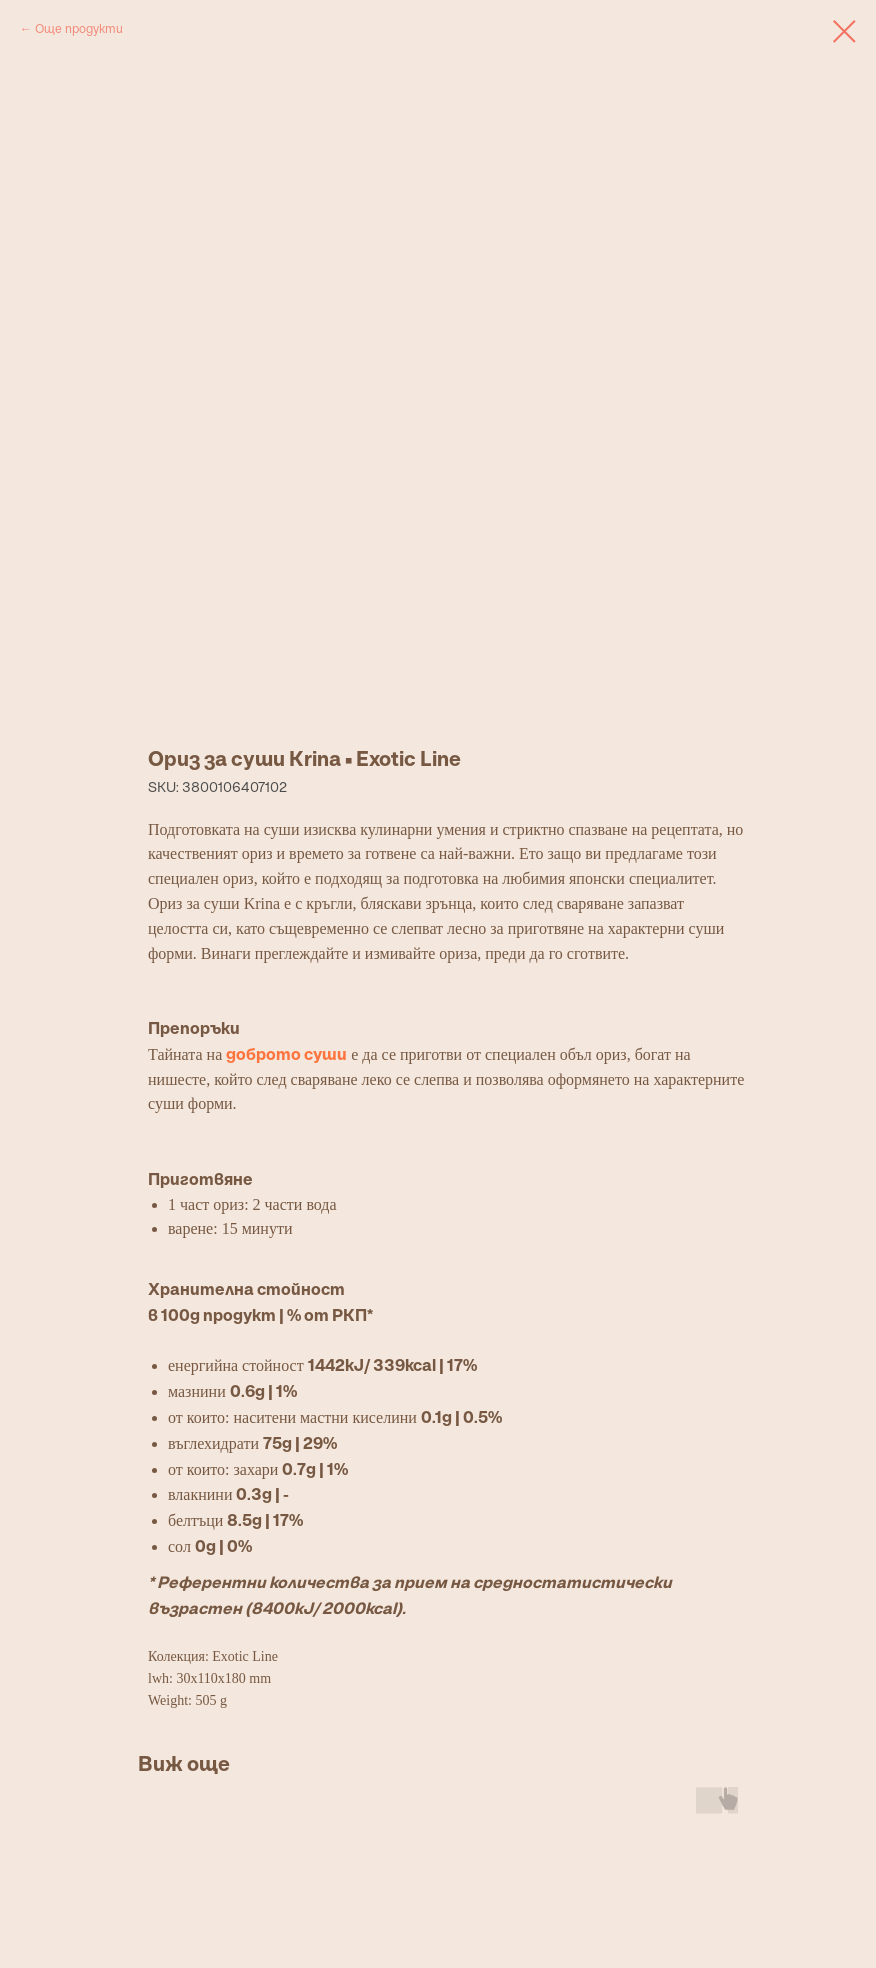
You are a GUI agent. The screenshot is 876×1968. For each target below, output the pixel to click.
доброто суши (286, 1054)
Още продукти (79, 28)
